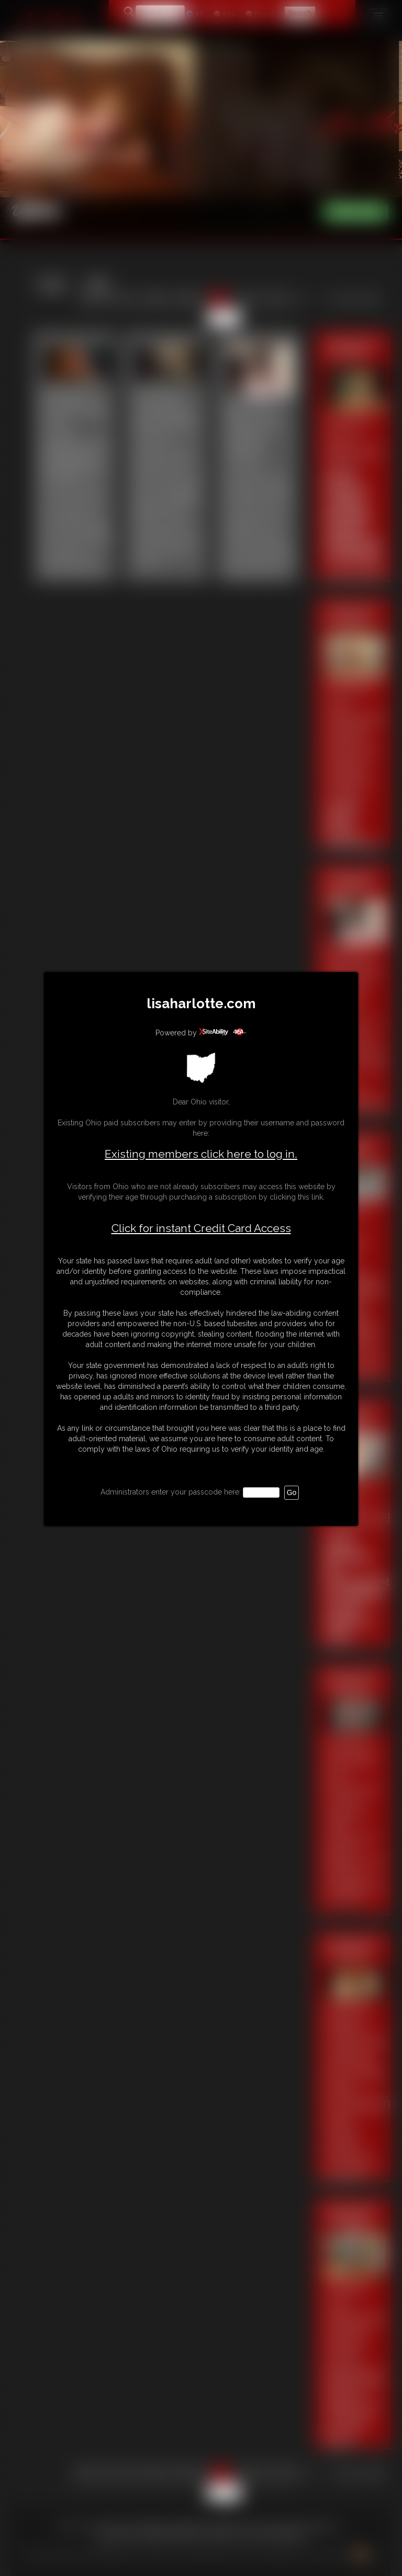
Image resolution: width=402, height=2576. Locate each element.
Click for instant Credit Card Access (201, 1228)
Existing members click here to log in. (201, 1153)
